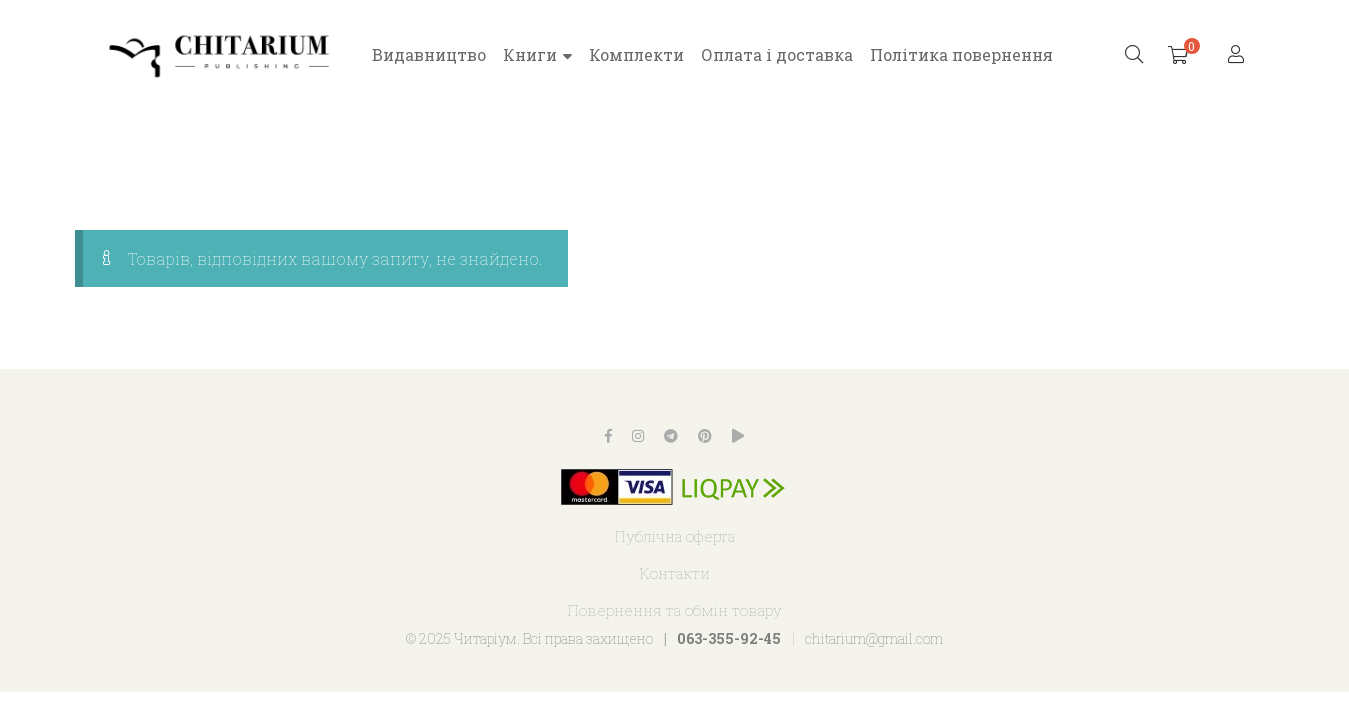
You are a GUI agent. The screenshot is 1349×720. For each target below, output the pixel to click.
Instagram (638, 436)
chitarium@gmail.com (874, 638)
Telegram (671, 436)
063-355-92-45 (729, 638)
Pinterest (705, 436)
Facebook (608, 436)
